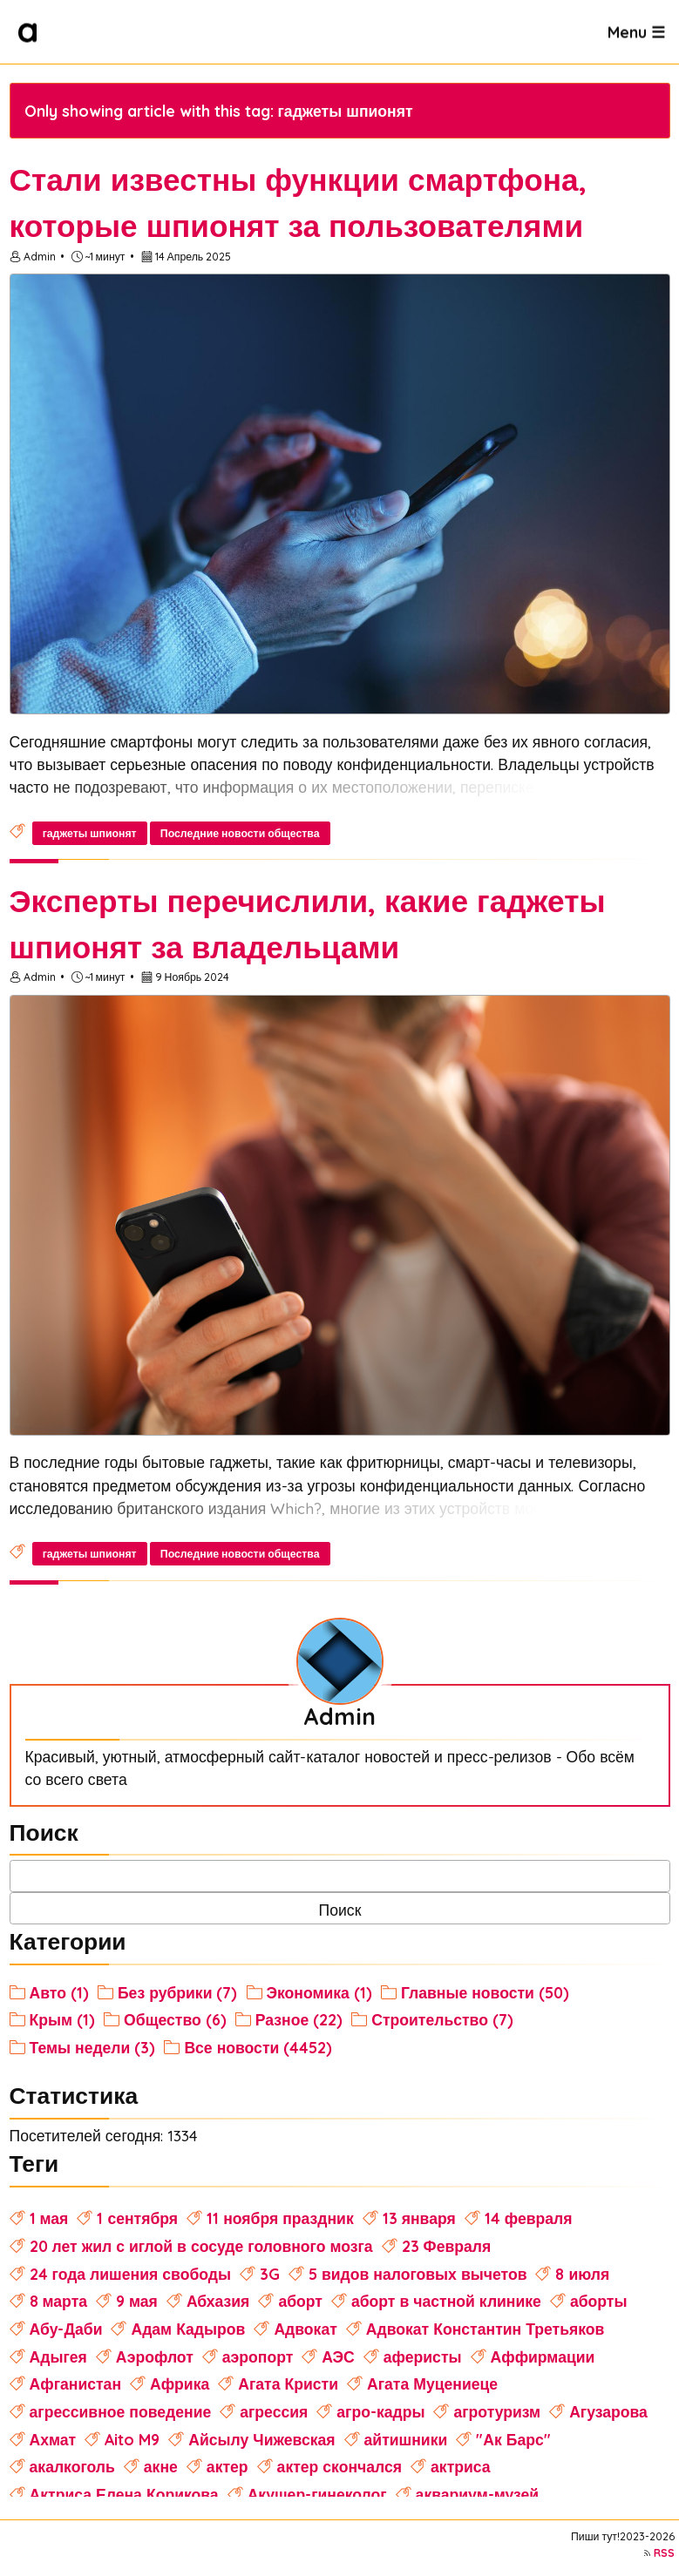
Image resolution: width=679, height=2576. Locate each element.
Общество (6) (175, 2019)
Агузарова (608, 2411)
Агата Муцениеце (432, 2383)
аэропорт (258, 2356)
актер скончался (339, 2466)
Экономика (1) (319, 1992)
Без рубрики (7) (178, 1992)
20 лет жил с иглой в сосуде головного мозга (201, 2245)
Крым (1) (63, 2019)
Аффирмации (543, 2356)
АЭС (338, 2356)
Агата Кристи (288, 2383)
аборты (599, 2300)
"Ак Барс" (513, 2439)
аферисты (423, 2356)
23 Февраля (447, 2245)
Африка (179, 2383)
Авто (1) (59, 1992)
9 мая (137, 2300)
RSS (664, 2552)
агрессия (274, 2411)
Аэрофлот (155, 2356)
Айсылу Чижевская (261, 2439)
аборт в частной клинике (446, 2300)
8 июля (582, 2273)
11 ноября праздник (280, 2218)
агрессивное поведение (121, 2411)
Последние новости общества (240, 833)
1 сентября (137, 2218)
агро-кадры (380, 2411)
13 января (419, 2218)
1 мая (49, 2218)
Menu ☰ (636, 31)
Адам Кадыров (188, 2328)
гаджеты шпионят (90, 833)
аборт (300, 2300)
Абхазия (218, 2300)
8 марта (58, 2300)
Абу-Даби (66, 2328)
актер (227, 2466)
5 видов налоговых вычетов (418, 2273)
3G (270, 2273)
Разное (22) (299, 2019)
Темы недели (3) (93, 2047)
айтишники (406, 2439)
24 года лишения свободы (130, 2273)
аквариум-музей (478, 2494)
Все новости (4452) (258, 2047)
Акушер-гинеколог (317, 2494)
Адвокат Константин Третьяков (485, 2328)
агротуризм (496, 2411)
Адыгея (58, 2356)
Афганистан (75, 2383)
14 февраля (529, 2218)
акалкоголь (72, 2466)
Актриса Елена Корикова (124, 2494)
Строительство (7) (442, 2019)
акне (161, 2466)
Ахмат (53, 2439)
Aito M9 (132, 2439)
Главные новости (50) (485, 1992)
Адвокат (305, 2328)
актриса (461, 2466)
